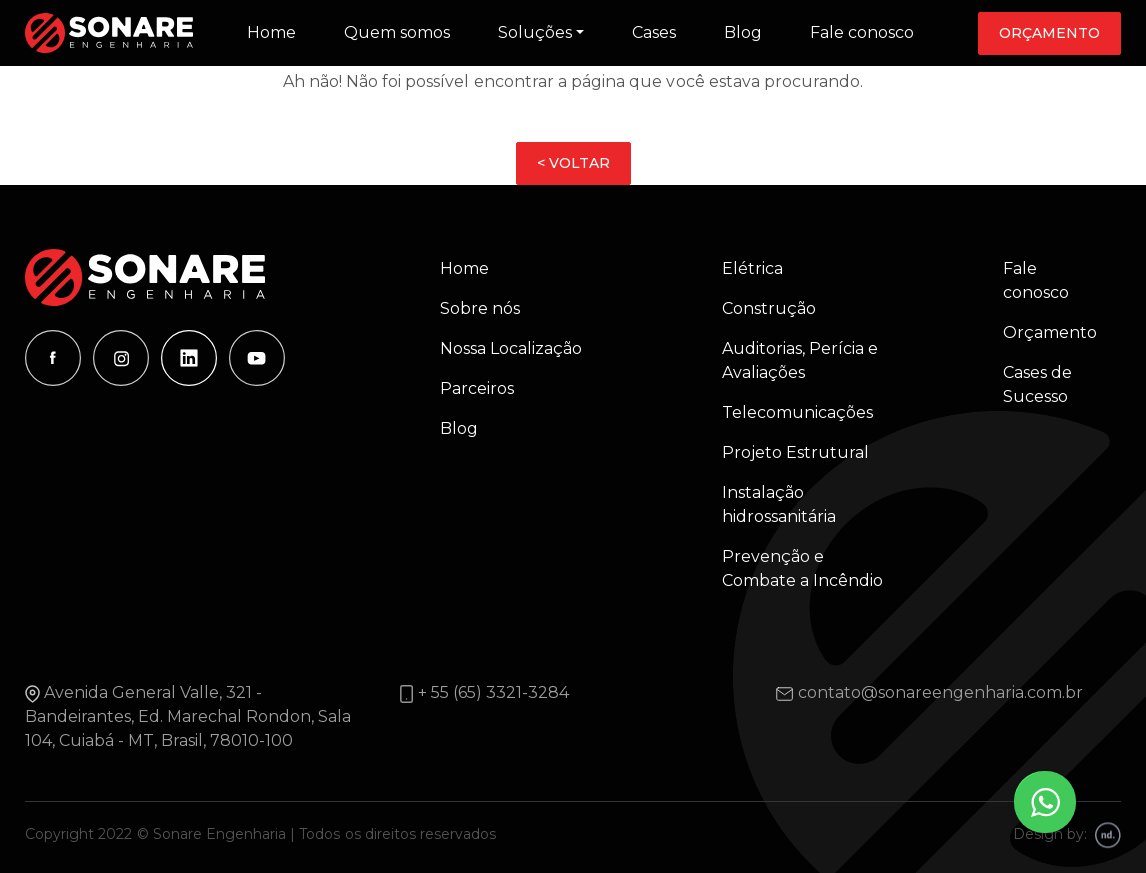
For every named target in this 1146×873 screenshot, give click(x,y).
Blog (743, 32)
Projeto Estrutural (795, 452)
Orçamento (1049, 33)
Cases (654, 32)
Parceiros (477, 388)
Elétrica (752, 268)
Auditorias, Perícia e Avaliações (800, 360)
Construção (769, 308)
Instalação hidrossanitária (779, 504)
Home (271, 32)
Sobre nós (480, 308)
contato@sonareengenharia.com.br (940, 692)
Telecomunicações (797, 412)
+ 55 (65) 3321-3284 (493, 692)
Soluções (535, 32)
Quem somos (397, 32)
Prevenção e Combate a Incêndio (802, 568)
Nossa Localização (511, 348)
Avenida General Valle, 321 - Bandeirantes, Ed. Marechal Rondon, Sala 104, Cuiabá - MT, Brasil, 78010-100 (188, 716)
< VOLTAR (573, 163)
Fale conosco (862, 32)
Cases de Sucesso (1037, 384)
